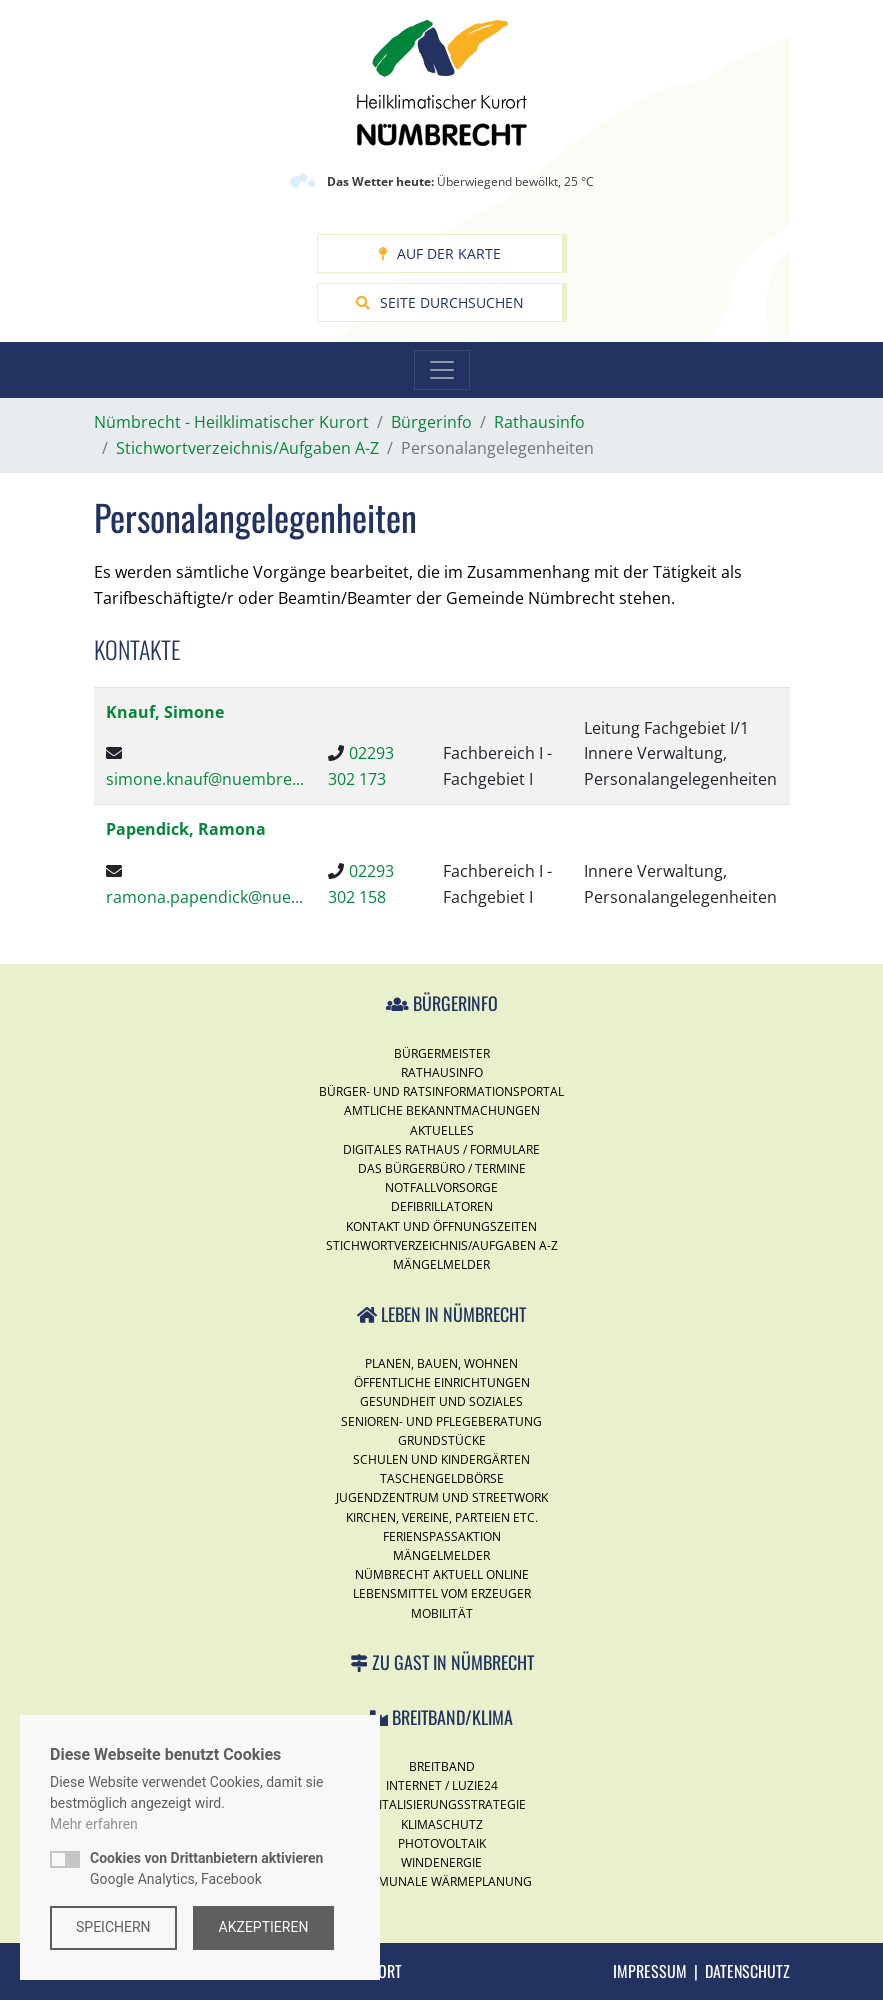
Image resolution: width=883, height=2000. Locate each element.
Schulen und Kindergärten (441, 1459)
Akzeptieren (264, 1927)
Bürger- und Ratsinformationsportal (441, 1091)
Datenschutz (747, 1971)
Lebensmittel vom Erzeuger (442, 1593)
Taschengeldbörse (442, 1478)
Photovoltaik (442, 1843)
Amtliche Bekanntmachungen (442, 1110)
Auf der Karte (439, 253)
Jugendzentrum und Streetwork (442, 1497)
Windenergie (441, 1862)
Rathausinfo (442, 1072)
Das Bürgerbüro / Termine (442, 1168)
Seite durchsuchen (440, 302)
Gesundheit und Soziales (441, 1401)
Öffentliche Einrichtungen (442, 1382)
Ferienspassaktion (442, 1536)
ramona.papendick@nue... (204, 897)
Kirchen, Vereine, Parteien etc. (442, 1517)
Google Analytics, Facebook (206, 1868)
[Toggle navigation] (442, 370)
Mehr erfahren (94, 1824)
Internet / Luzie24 (442, 1785)
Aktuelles (442, 1130)
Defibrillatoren (442, 1206)
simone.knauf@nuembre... (205, 779)
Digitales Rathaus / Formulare (441, 1149)
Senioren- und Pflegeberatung (441, 1421)
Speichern (113, 1927)
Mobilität (442, 1613)
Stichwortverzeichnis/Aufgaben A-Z (442, 1245)
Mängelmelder (441, 1264)
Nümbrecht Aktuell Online (442, 1574)
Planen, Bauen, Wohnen (441, 1363)
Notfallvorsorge (441, 1187)
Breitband (442, 1766)
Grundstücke (442, 1440)
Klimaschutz (442, 1824)
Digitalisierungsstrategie (442, 1804)
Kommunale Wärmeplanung (441, 1881)
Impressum (650, 1971)
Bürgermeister (442, 1053)
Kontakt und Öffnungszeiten (441, 1226)
